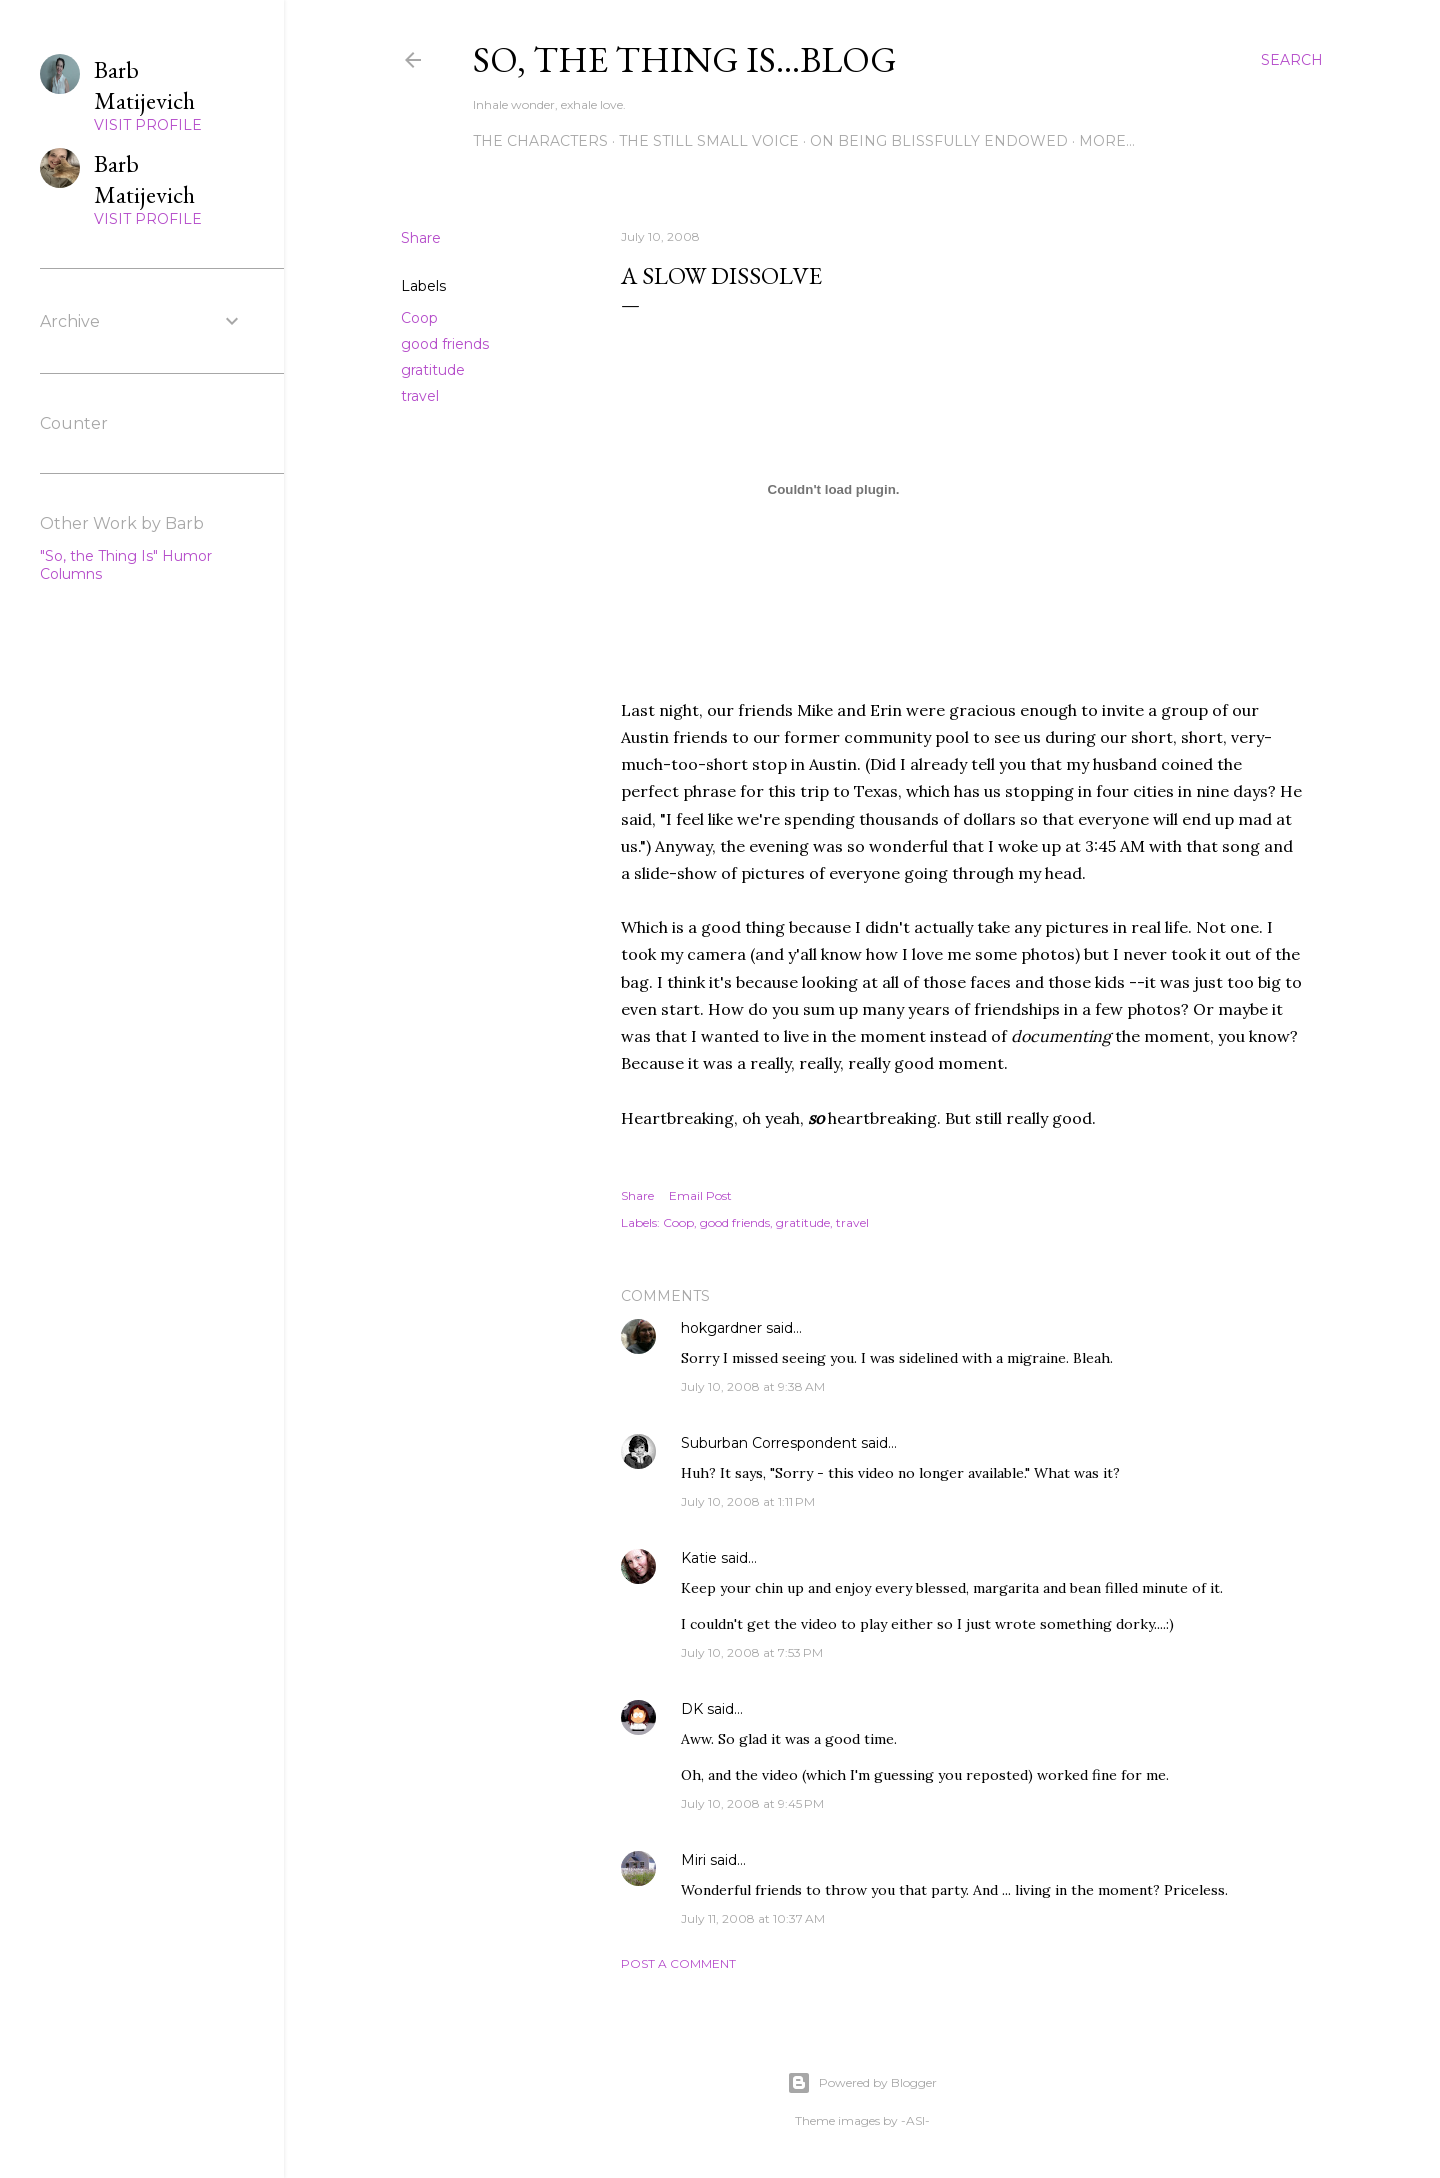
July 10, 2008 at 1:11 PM (748, 1501)
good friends (445, 344)
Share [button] (421, 238)
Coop (419, 318)
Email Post (700, 1195)
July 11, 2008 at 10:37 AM (753, 1918)
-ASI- (915, 2120)
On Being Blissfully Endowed (939, 141)
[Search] (1292, 60)
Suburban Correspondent (769, 1443)
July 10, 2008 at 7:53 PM (752, 1652)
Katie (699, 1558)
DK (692, 1709)
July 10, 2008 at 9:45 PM (752, 1803)
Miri (693, 1860)
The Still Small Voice (709, 141)
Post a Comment (678, 1963)
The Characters (540, 141)
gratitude (433, 370)
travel (420, 396)
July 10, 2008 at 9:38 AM (753, 1386)
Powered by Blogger (862, 2083)
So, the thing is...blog (685, 59)
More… (1107, 141)
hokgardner (721, 1328)
